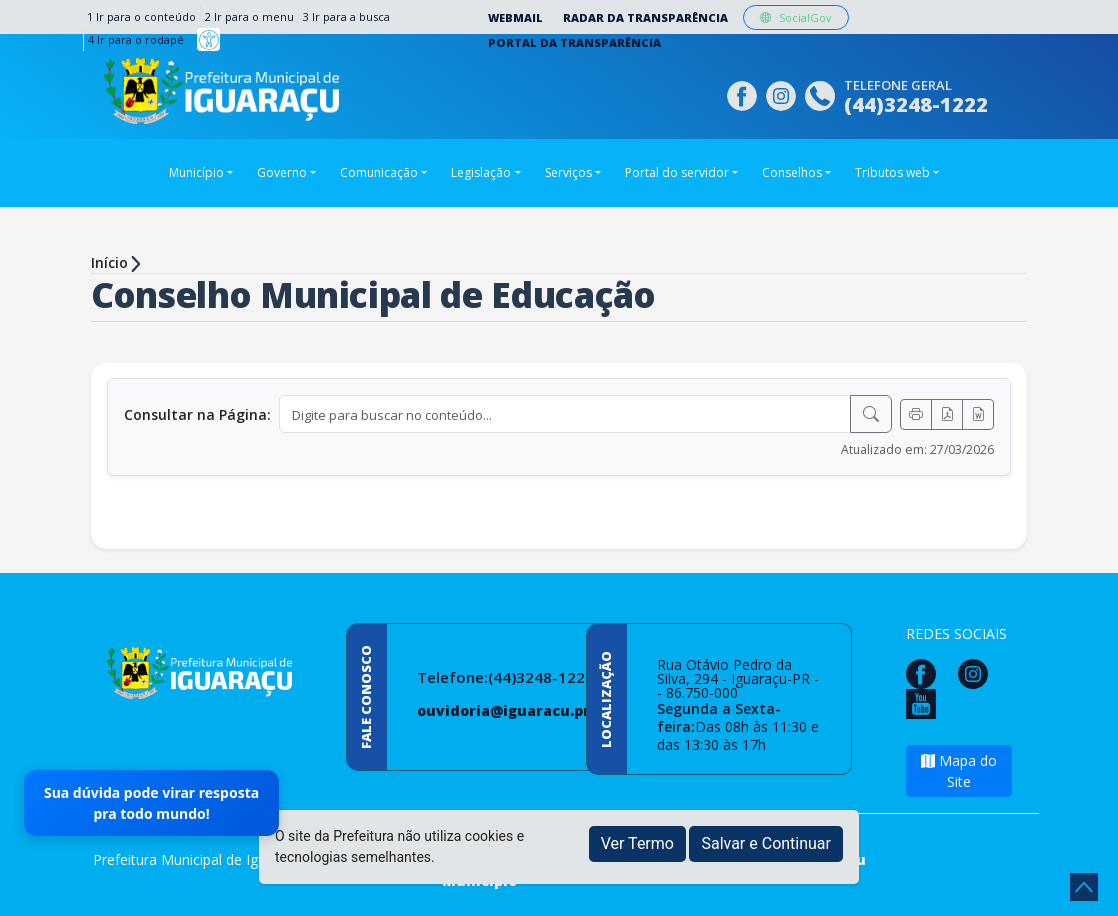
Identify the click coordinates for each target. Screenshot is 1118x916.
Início (109, 262)
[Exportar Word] (978, 414)
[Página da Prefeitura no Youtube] (926, 702)
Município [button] (196, 172)
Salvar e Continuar (766, 843)
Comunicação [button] (379, 172)
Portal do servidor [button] (677, 172)
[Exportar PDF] (947, 414)
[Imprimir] (916, 414)
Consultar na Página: (197, 414)
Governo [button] (282, 172)
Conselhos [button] (792, 172)
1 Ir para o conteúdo (141, 16)
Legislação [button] (481, 172)
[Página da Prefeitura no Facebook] (744, 93)
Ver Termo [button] (637, 843)
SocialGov (796, 17)
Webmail (515, 17)
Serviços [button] (568, 172)
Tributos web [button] (892, 172)
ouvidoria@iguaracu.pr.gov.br (529, 710)
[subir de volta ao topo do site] (1084, 887)
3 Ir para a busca (346, 16)
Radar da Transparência (645, 17)
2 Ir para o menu (249, 16)
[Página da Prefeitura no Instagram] (783, 93)
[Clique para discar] (822, 93)
